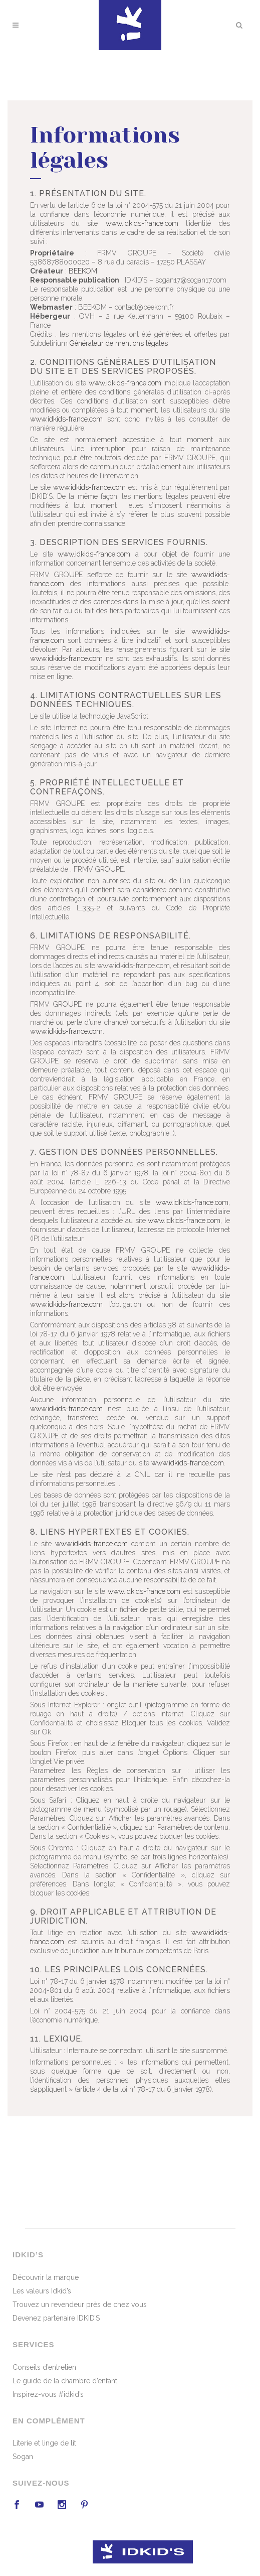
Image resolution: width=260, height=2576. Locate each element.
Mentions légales (180, 2529)
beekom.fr (133, 2529)
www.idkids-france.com (142, 224)
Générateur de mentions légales (119, 344)
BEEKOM (83, 272)
